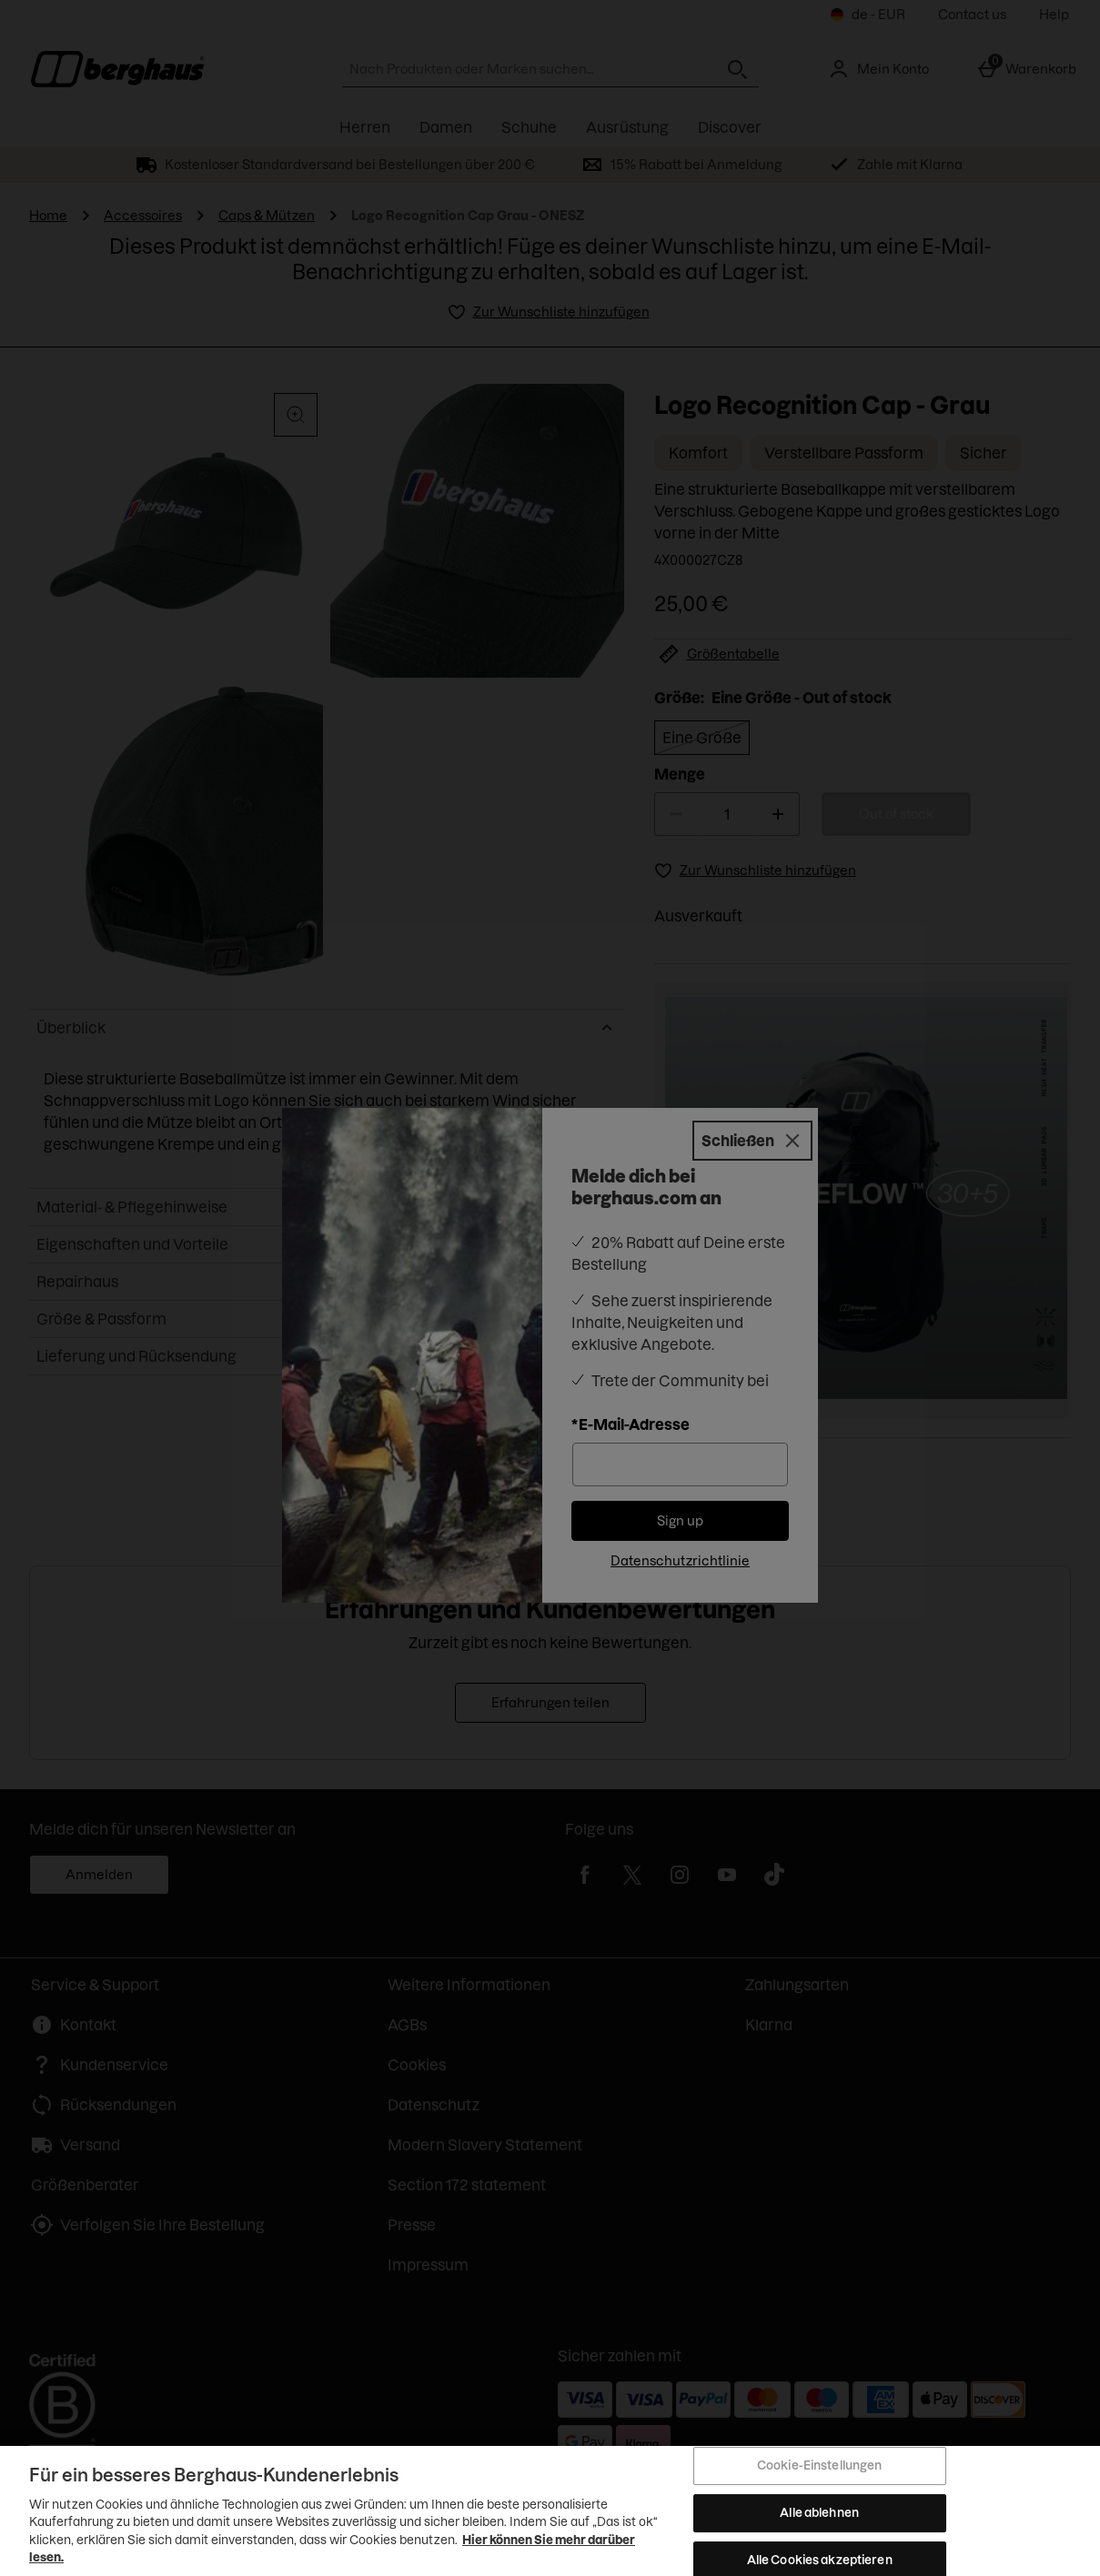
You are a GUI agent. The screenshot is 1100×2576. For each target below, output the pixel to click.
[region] (550, 2511)
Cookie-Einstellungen (820, 2466)
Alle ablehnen (819, 2512)
